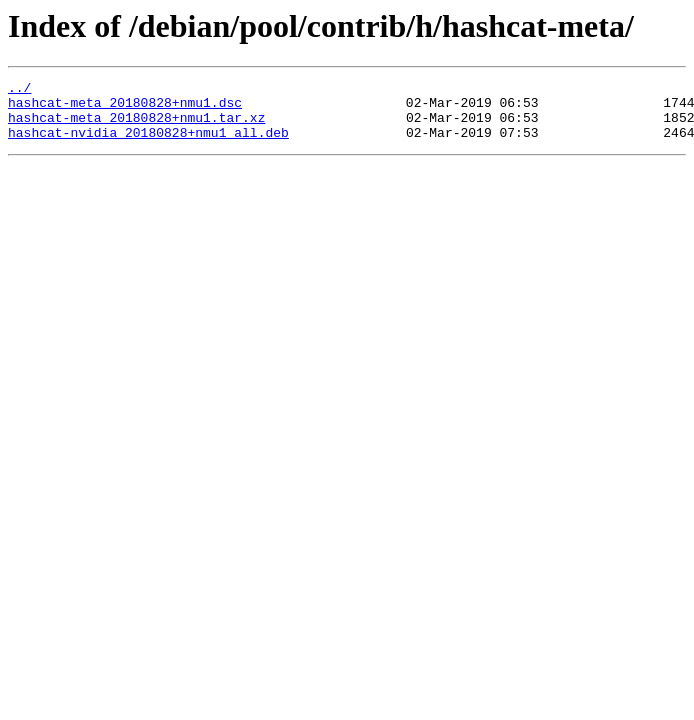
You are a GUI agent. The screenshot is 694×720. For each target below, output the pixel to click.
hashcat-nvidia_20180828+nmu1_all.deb (148, 144)
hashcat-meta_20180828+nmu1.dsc (125, 108)
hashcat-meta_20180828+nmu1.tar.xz (136, 126)
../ (19, 90)
